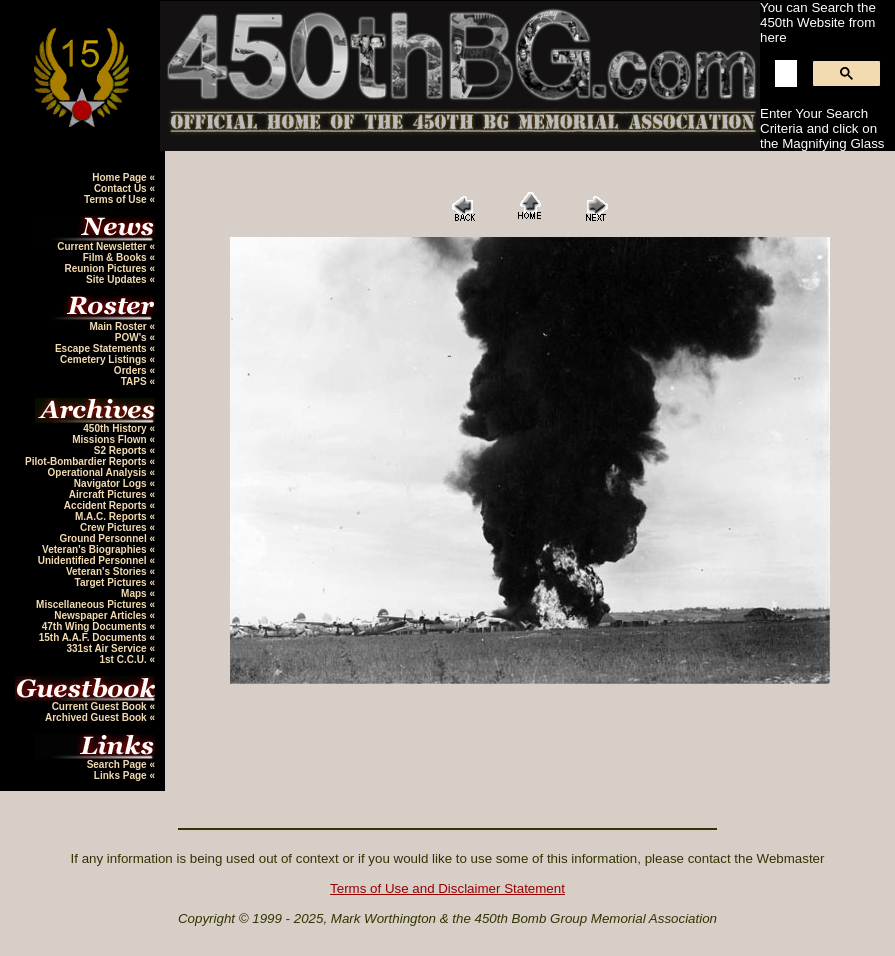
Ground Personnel (104, 538)
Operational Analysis (99, 472)
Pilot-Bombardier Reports (87, 461)
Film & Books (116, 257)
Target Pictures (112, 582)
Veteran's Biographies (95, 549)
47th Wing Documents (96, 626)
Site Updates (117, 279)
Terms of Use (116, 199)
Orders (132, 370)
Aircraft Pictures (109, 494)
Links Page (122, 775)
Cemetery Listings (104, 359)
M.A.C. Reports (112, 516)
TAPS (135, 381)
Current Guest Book (101, 706)
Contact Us (122, 188)
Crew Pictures (114, 527)
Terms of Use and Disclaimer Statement (447, 888)
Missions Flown (110, 439)
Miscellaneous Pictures (92, 604)
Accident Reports (107, 505)
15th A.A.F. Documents (94, 637)
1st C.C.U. (124, 659)
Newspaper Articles (101, 615)
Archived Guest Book (97, 717)
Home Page (120, 177)
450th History (116, 428)
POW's (132, 337)
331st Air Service (107, 648)
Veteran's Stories (108, 571)
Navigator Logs (112, 483)
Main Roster (119, 326)
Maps (135, 593)
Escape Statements (102, 348)
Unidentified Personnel (94, 560)
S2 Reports (122, 450)
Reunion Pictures (106, 268)
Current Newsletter (103, 246)
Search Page (118, 764)
